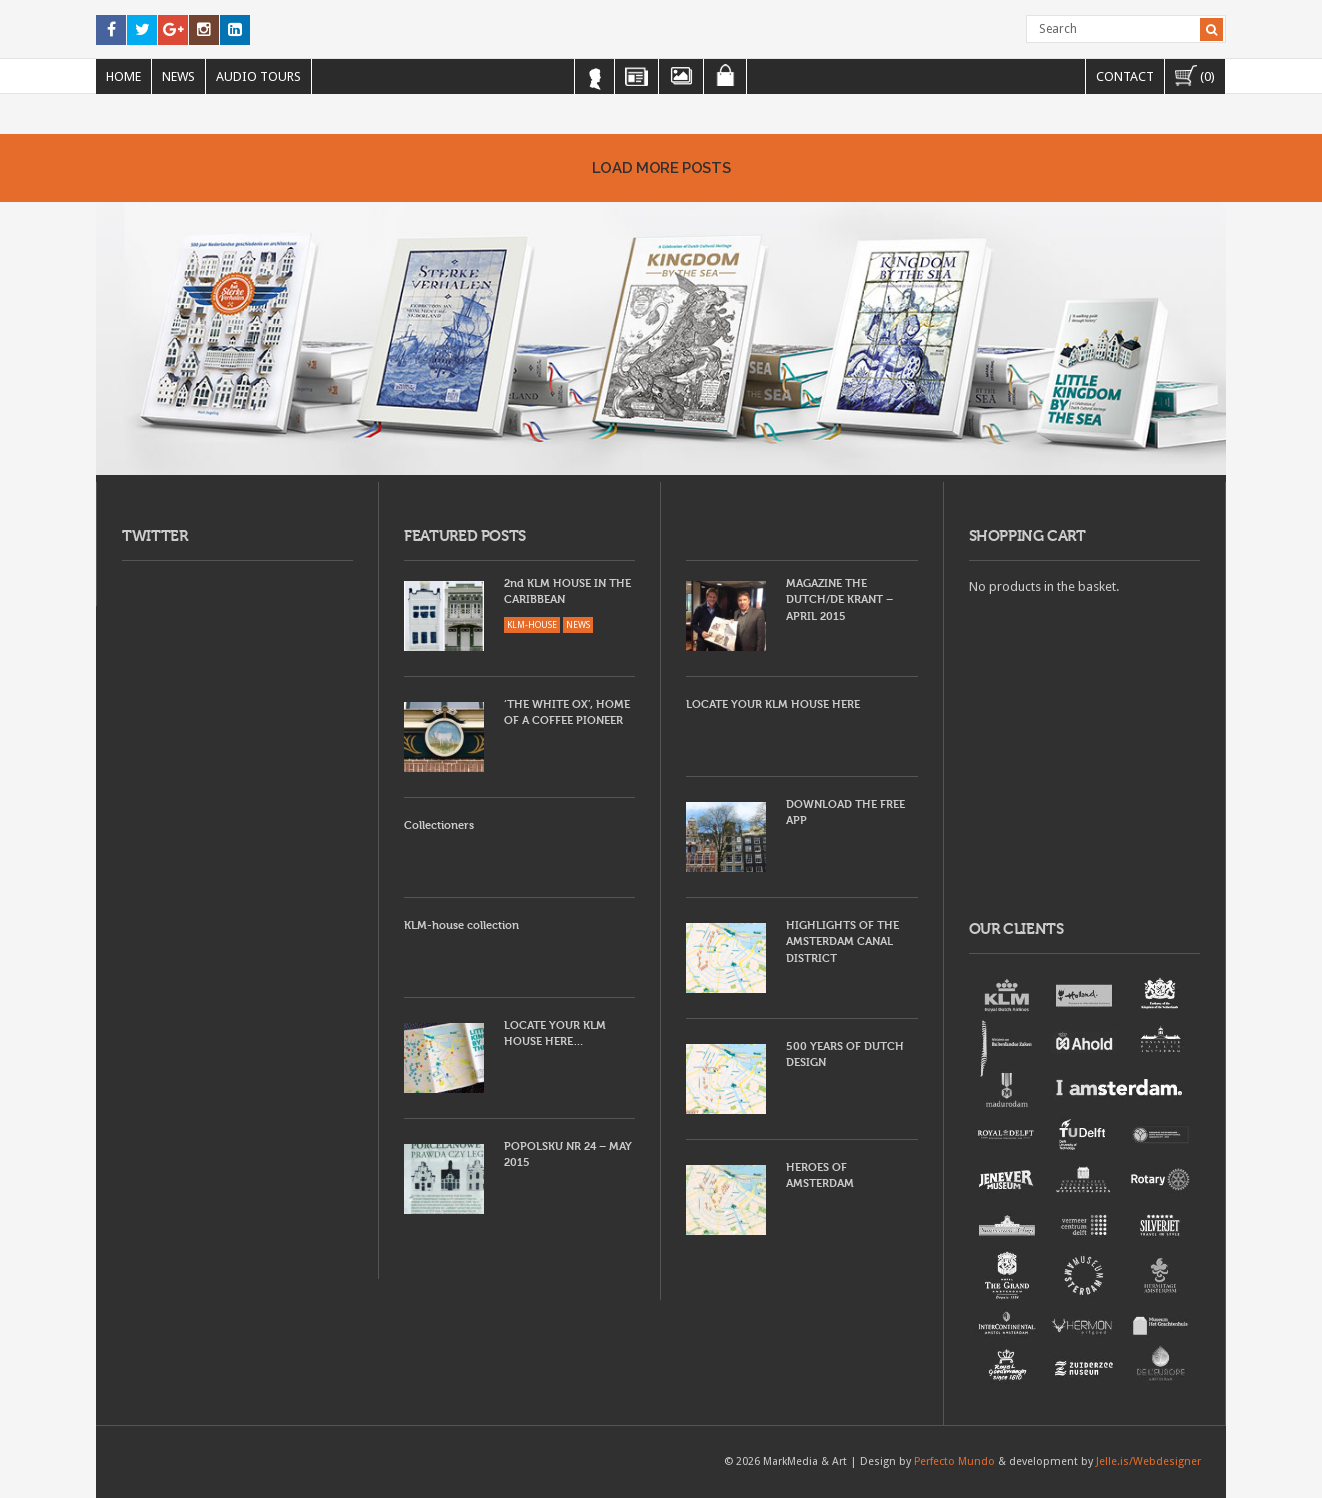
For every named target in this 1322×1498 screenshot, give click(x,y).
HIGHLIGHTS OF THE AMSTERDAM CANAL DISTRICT (842, 942)
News (178, 76)
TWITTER (154, 536)
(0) (1195, 75)
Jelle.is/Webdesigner (1148, 1461)
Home (123, 76)
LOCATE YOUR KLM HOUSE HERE (773, 704)
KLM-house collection (461, 925)
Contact (1125, 76)
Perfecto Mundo (954, 1461)
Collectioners (439, 825)
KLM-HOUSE (532, 625)
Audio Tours (258, 76)
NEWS (578, 625)
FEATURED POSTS (465, 536)
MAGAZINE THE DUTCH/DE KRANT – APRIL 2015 (839, 600)
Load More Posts (661, 168)
